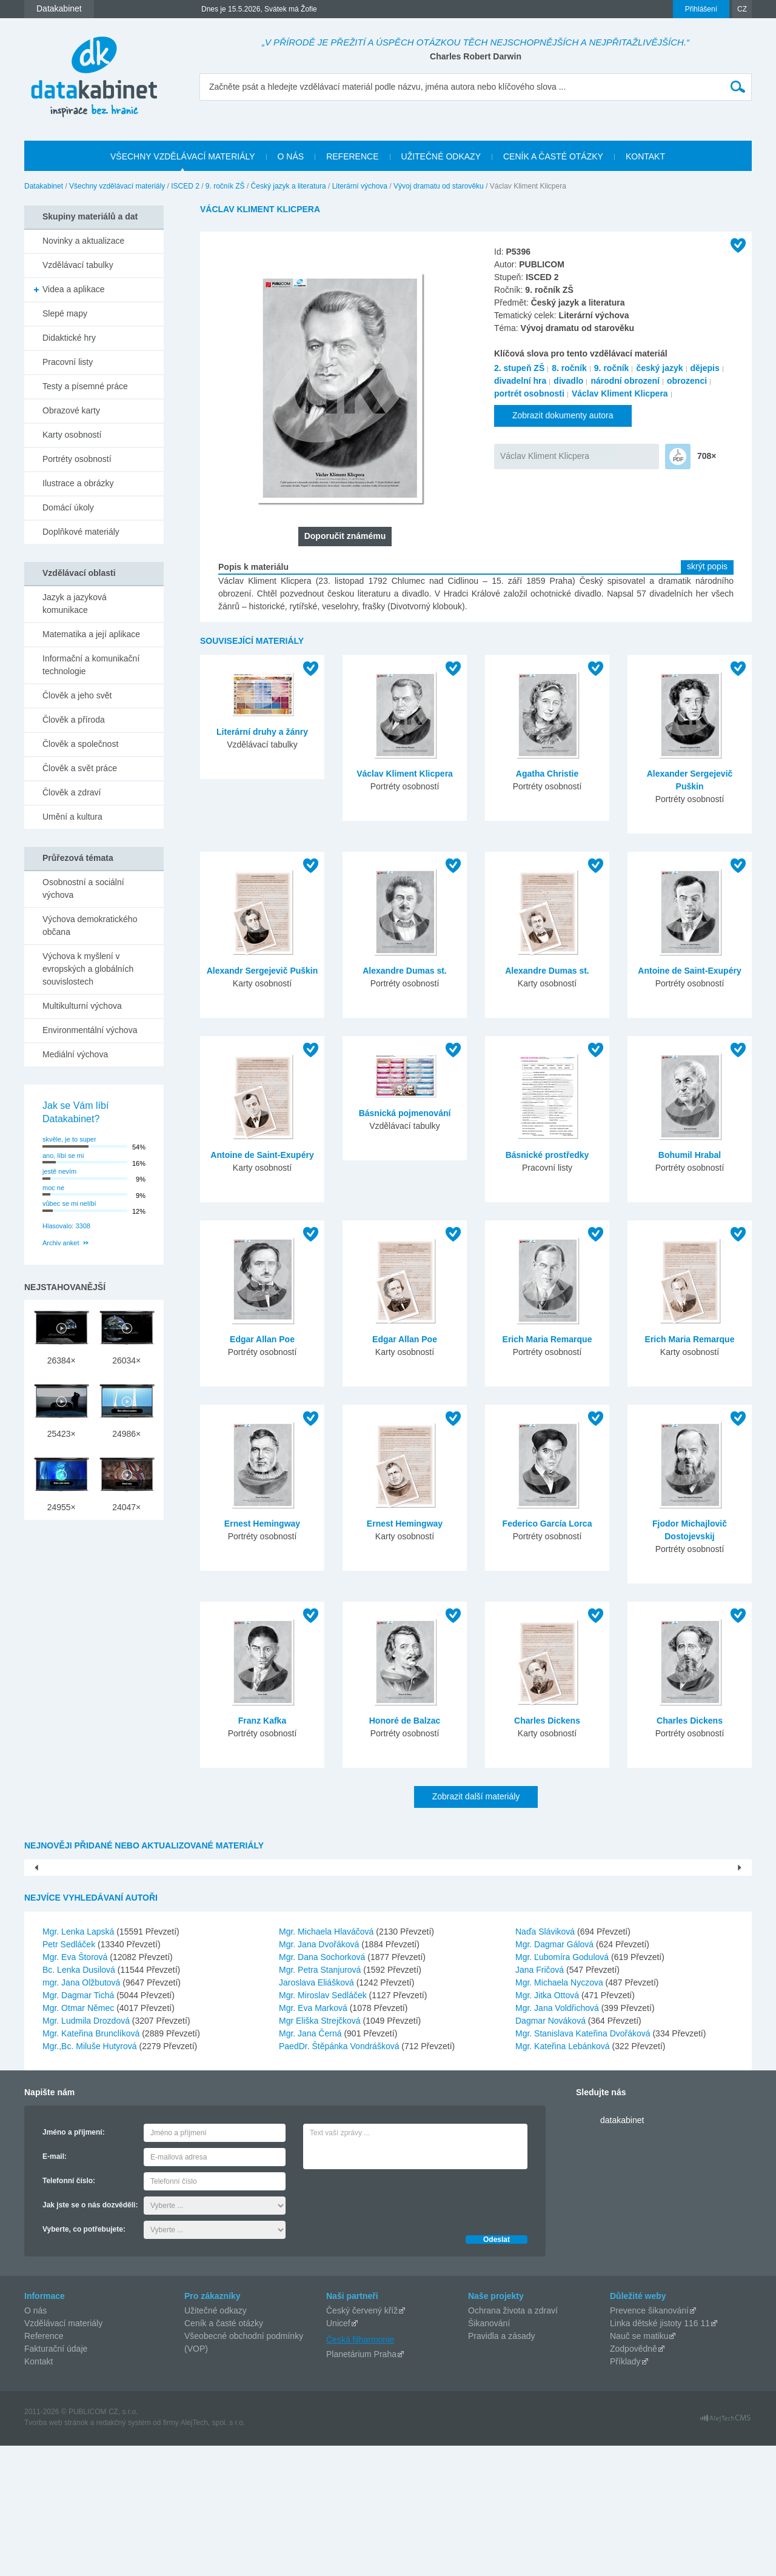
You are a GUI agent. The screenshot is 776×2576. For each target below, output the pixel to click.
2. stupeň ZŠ (519, 368)
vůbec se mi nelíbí (69, 1203)
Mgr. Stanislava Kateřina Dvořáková (583, 2164)
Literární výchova (359, 186)
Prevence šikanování (649, 2441)
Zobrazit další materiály (476, 1796)
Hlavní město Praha (388, 1984)
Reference (44, 2466)
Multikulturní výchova (82, 1006)
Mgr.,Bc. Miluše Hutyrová (90, 2176)
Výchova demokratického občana (89, 925)
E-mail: (54, 2287)
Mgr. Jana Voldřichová (558, 2138)
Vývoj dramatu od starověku (438, 186)
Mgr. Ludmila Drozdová (87, 2151)
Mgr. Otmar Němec (79, 2138)
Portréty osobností (77, 459)
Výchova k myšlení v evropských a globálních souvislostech (87, 968)
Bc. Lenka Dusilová (80, 2100)
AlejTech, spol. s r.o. (212, 2553)
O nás (35, 2441)
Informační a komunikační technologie (90, 665)
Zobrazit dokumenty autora (563, 415)
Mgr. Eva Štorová (76, 2087)
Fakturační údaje (55, 2479)
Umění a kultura (72, 816)
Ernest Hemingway (262, 1523)
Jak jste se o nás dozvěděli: (90, 2335)
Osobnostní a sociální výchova (83, 888)
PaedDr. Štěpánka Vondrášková (340, 2176)
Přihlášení (701, 9)
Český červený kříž (362, 2441)
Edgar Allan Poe (262, 1339)
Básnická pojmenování (405, 1113)
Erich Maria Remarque (547, 1339)
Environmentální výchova (89, 1030)
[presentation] (395, 2329)
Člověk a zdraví (71, 792)
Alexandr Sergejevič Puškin (262, 970)
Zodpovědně (633, 2479)
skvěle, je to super (69, 1139)
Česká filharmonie (360, 2470)
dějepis (705, 368)
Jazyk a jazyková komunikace (74, 603)
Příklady (625, 2492)
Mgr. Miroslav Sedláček (324, 2125)
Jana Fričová (540, 2100)
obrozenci (687, 381)
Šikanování (489, 2453)
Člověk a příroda (73, 719)
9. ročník (611, 368)
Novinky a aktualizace (83, 241)
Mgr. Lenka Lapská (79, 2062)
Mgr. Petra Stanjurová (321, 2100)
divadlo (568, 381)
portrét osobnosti (529, 393)
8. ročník (569, 368)
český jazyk (659, 368)
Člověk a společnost (80, 744)
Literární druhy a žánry (262, 732)
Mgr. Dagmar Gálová (555, 2074)
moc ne (53, 1187)
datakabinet (622, 2250)
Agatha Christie (547, 773)
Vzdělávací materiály (63, 2453)
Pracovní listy (67, 362)
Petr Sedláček (70, 2074)
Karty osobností (71, 435)
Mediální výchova (75, 1054)
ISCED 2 (185, 186)
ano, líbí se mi (63, 1155)
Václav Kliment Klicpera (620, 393)
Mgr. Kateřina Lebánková (563, 2176)
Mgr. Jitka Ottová (548, 2125)
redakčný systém (123, 2553)
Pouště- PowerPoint (116, 1984)
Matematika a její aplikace (91, 634)
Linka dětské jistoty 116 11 (660, 2453)
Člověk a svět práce (79, 768)
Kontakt (38, 2492)
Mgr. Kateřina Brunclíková (92, 2164)
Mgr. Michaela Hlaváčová (327, 2062)
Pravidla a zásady (501, 2466)
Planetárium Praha (361, 2484)
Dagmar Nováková (551, 2151)
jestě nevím (59, 1171)
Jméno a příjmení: (73, 2262)
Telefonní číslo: (68, 2311)
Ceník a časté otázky (223, 2453)
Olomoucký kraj (659, 1984)
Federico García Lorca (547, 1523)
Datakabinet (43, 186)
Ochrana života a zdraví (513, 2441)
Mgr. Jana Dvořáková (320, 2074)
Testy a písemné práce (85, 386)
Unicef (338, 2453)
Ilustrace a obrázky (78, 483)
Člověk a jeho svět (77, 695)
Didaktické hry (69, 338)
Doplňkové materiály (80, 532)
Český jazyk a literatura (288, 186)
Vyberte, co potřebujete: (83, 2359)
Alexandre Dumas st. (405, 970)
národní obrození (625, 381)
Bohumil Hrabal (689, 1155)
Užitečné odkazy (215, 2441)
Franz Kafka (262, 1720)
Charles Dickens (547, 1720)
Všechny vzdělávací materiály (117, 186)
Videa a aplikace (73, 289)
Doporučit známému (345, 536)
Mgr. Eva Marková (314, 2138)
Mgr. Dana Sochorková (323, 2087)
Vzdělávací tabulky (77, 265)
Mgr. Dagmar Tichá (79, 2125)
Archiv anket (60, 1242)
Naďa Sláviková (546, 2062)
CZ (742, 9)
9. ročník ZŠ (225, 186)
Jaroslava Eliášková (317, 2113)
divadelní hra (520, 381)
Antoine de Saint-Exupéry (689, 970)
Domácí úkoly (68, 507)
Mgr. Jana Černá (311, 2164)
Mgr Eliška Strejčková (321, 2151)
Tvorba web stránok (56, 2553)
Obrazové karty (71, 410)
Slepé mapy (64, 313)
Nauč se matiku (639, 2466)
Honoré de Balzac (404, 1720)
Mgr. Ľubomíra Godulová (563, 2087)
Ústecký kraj (524, 1984)
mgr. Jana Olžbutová (82, 2113)
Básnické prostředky (547, 1155)
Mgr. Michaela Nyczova (560, 2113)
